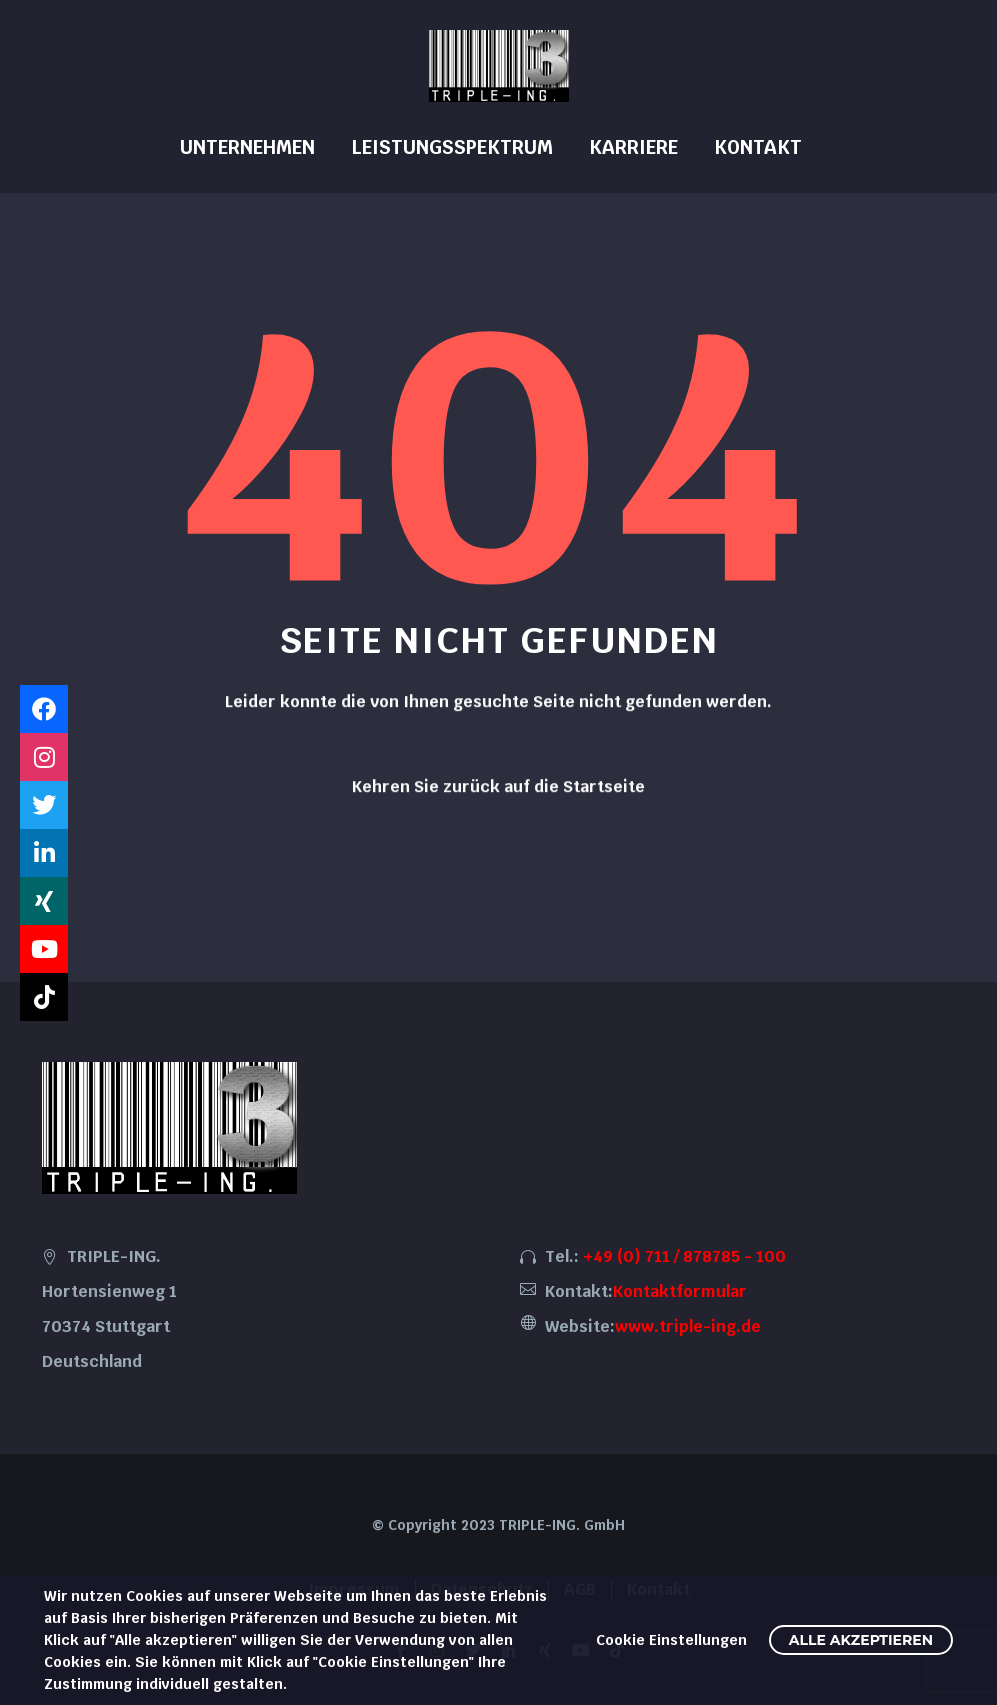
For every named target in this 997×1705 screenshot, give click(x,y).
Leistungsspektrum (452, 147)
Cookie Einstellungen (671, 1640)
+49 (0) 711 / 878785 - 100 (684, 1256)
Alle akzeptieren (861, 1640)
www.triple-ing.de (688, 1326)
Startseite (604, 794)
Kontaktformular (680, 1291)
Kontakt (758, 147)
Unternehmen (247, 147)
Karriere (633, 147)
